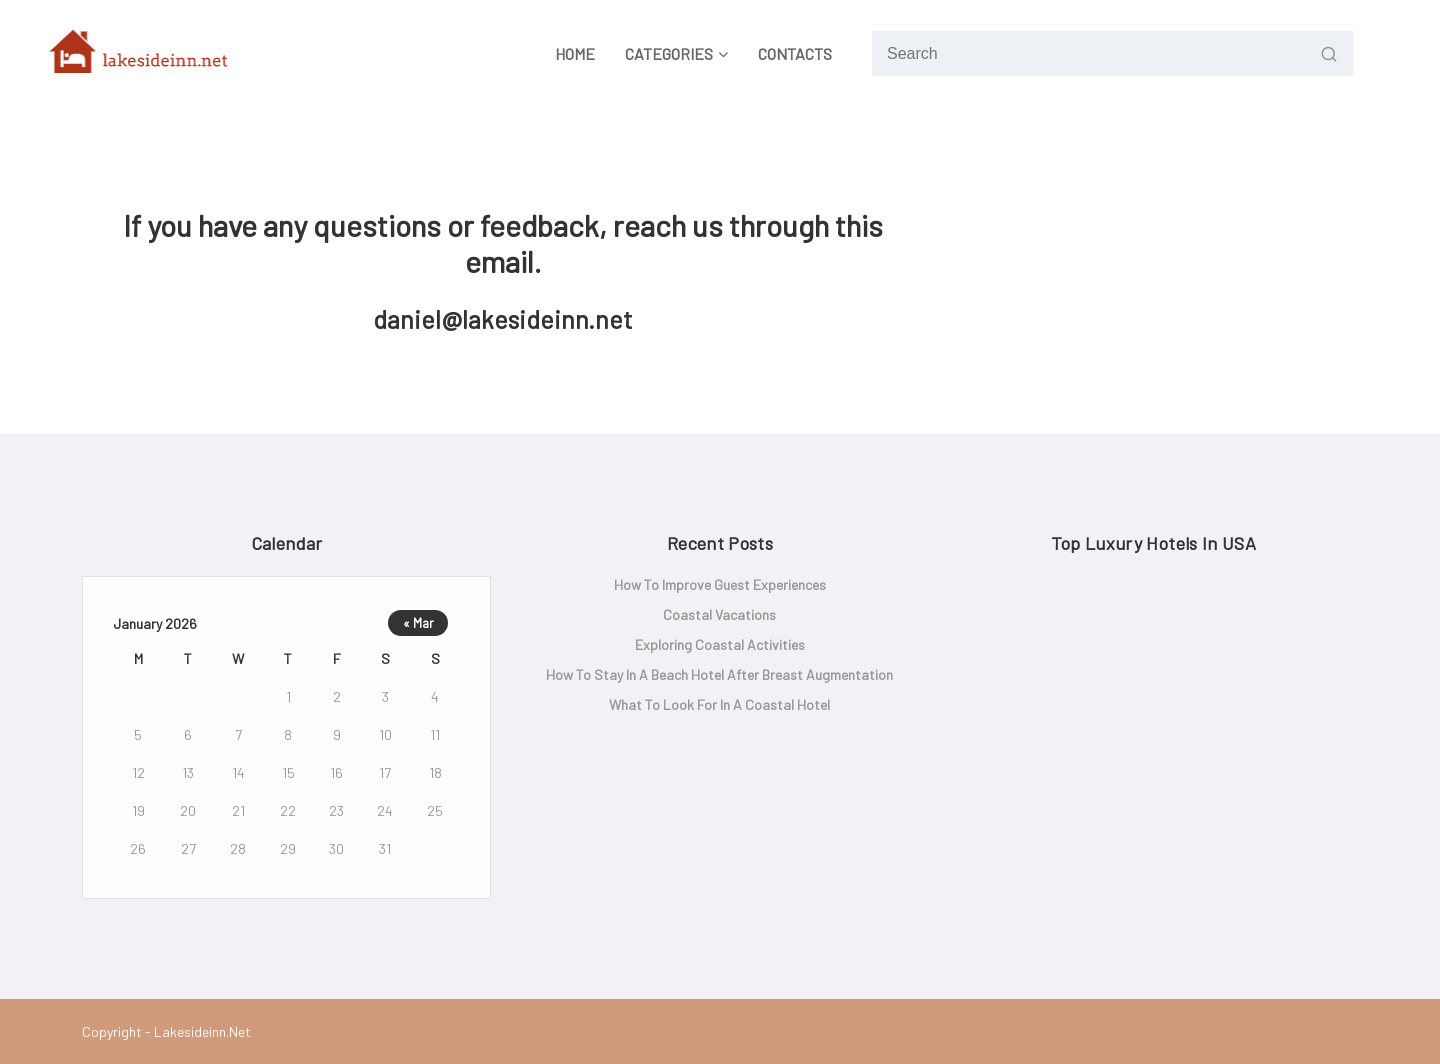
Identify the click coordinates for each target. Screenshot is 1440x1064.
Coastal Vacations (719, 614)
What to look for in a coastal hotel (719, 704)
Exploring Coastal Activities (720, 644)
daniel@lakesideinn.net (503, 319)
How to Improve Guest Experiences (720, 584)
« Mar (418, 623)
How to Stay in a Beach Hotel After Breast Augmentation (719, 674)
